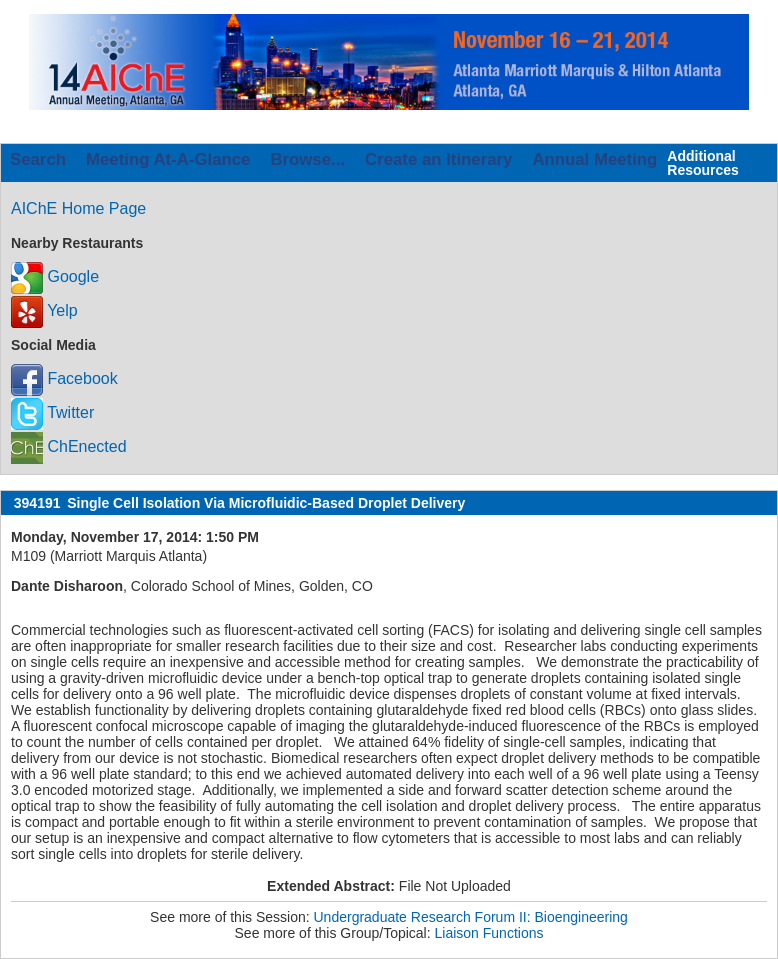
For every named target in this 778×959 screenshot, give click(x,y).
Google (55, 276)
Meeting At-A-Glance (168, 159)
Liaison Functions (489, 933)
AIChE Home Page (78, 208)
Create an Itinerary (438, 159)
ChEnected (69, 446)
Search (38, 159)
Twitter (52, 412)
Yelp (44, 310)
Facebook (64, 378)
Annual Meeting (594, 159)
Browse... (307, 159)
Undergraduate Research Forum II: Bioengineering (471, 917)
